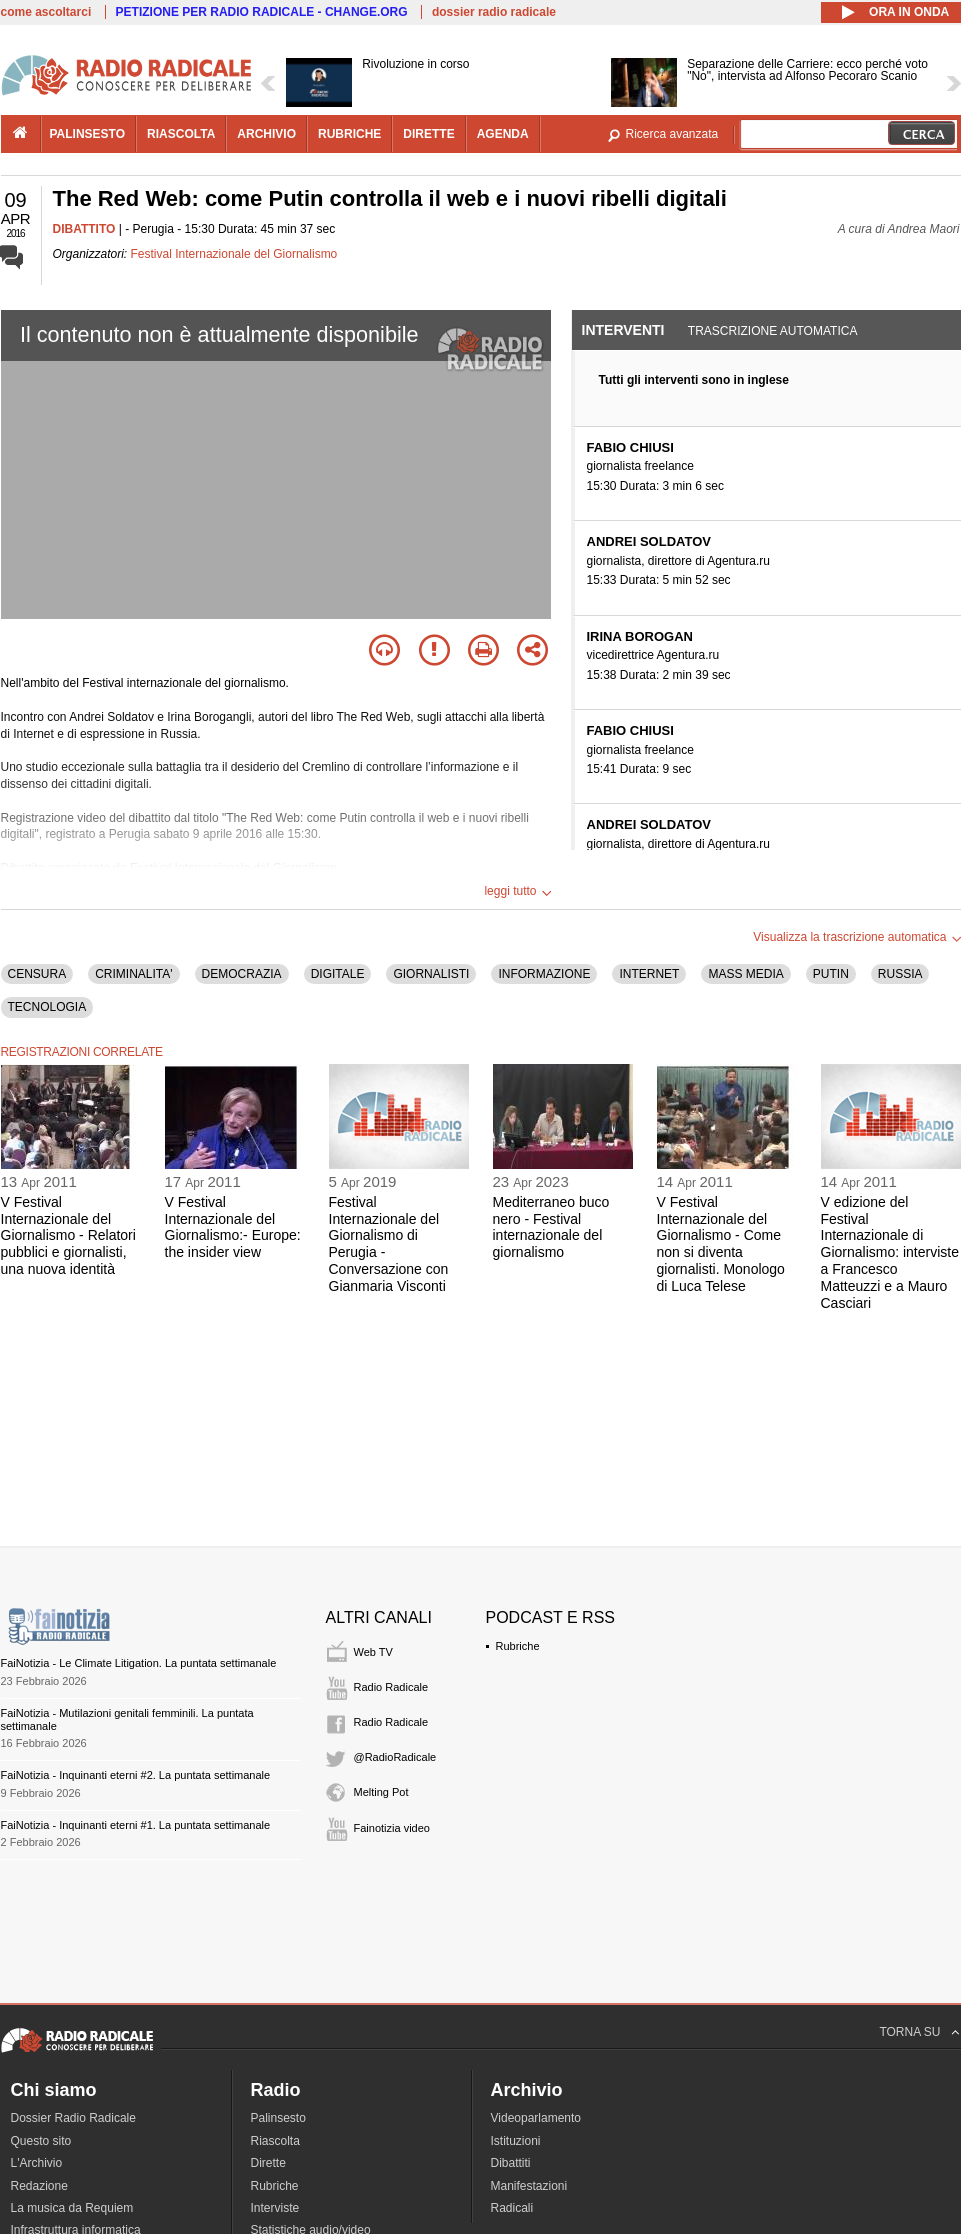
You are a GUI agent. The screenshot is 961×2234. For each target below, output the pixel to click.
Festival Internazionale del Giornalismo (234, 254)
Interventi (623, 330)
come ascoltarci (46, 12)
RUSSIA (900, 974)
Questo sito (41, 2141)
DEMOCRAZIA (242, 974)
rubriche (349, 134)
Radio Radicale (391, 1687)
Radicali (512, 2208)
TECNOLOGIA (47, 1007)
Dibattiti (511, 2163)
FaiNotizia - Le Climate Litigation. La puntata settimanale (139, 1663)
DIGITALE (338, 974)
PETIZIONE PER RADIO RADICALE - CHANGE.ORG (262, 12)
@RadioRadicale (395, 1757)
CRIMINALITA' (133, 974)
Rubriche (518, 1646)
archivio (266, 134)
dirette (428, 134)
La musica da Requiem (72, 2208)
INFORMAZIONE (544, 974)
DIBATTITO (84, 229)
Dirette (268, 2163)
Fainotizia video (392, 1828)
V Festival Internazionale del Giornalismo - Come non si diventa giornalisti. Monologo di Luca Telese (721, 1244)
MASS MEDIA (745, 974)
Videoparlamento (536, 2118)
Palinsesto (278, 2118)
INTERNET (649, 974)
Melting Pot (381, 1792)
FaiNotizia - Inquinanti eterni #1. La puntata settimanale (136, 1825)
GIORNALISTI (431, 974)
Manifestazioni (529, 2186)
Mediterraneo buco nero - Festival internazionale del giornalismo (551, 1227)
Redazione (39, 2186)
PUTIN (831, 974)
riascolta (181, 134)
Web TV (373, 1652)
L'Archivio (37, 2163)
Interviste (275, 2208)
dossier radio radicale (494, 12)
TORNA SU (909, 2032)
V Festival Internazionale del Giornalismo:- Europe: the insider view (233, 1227)
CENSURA (37, 974)
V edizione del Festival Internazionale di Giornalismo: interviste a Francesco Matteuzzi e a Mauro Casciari (890, 1252)
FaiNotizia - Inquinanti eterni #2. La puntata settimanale (136, 1775)
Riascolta (275, 2141)
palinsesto (88, 134)
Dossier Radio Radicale (73, 2118)
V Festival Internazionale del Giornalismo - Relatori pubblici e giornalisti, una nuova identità (68, 1235)
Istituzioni (516, 2141)
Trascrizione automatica (773, 331)
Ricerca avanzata (672, 134)
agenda (503, 134)
